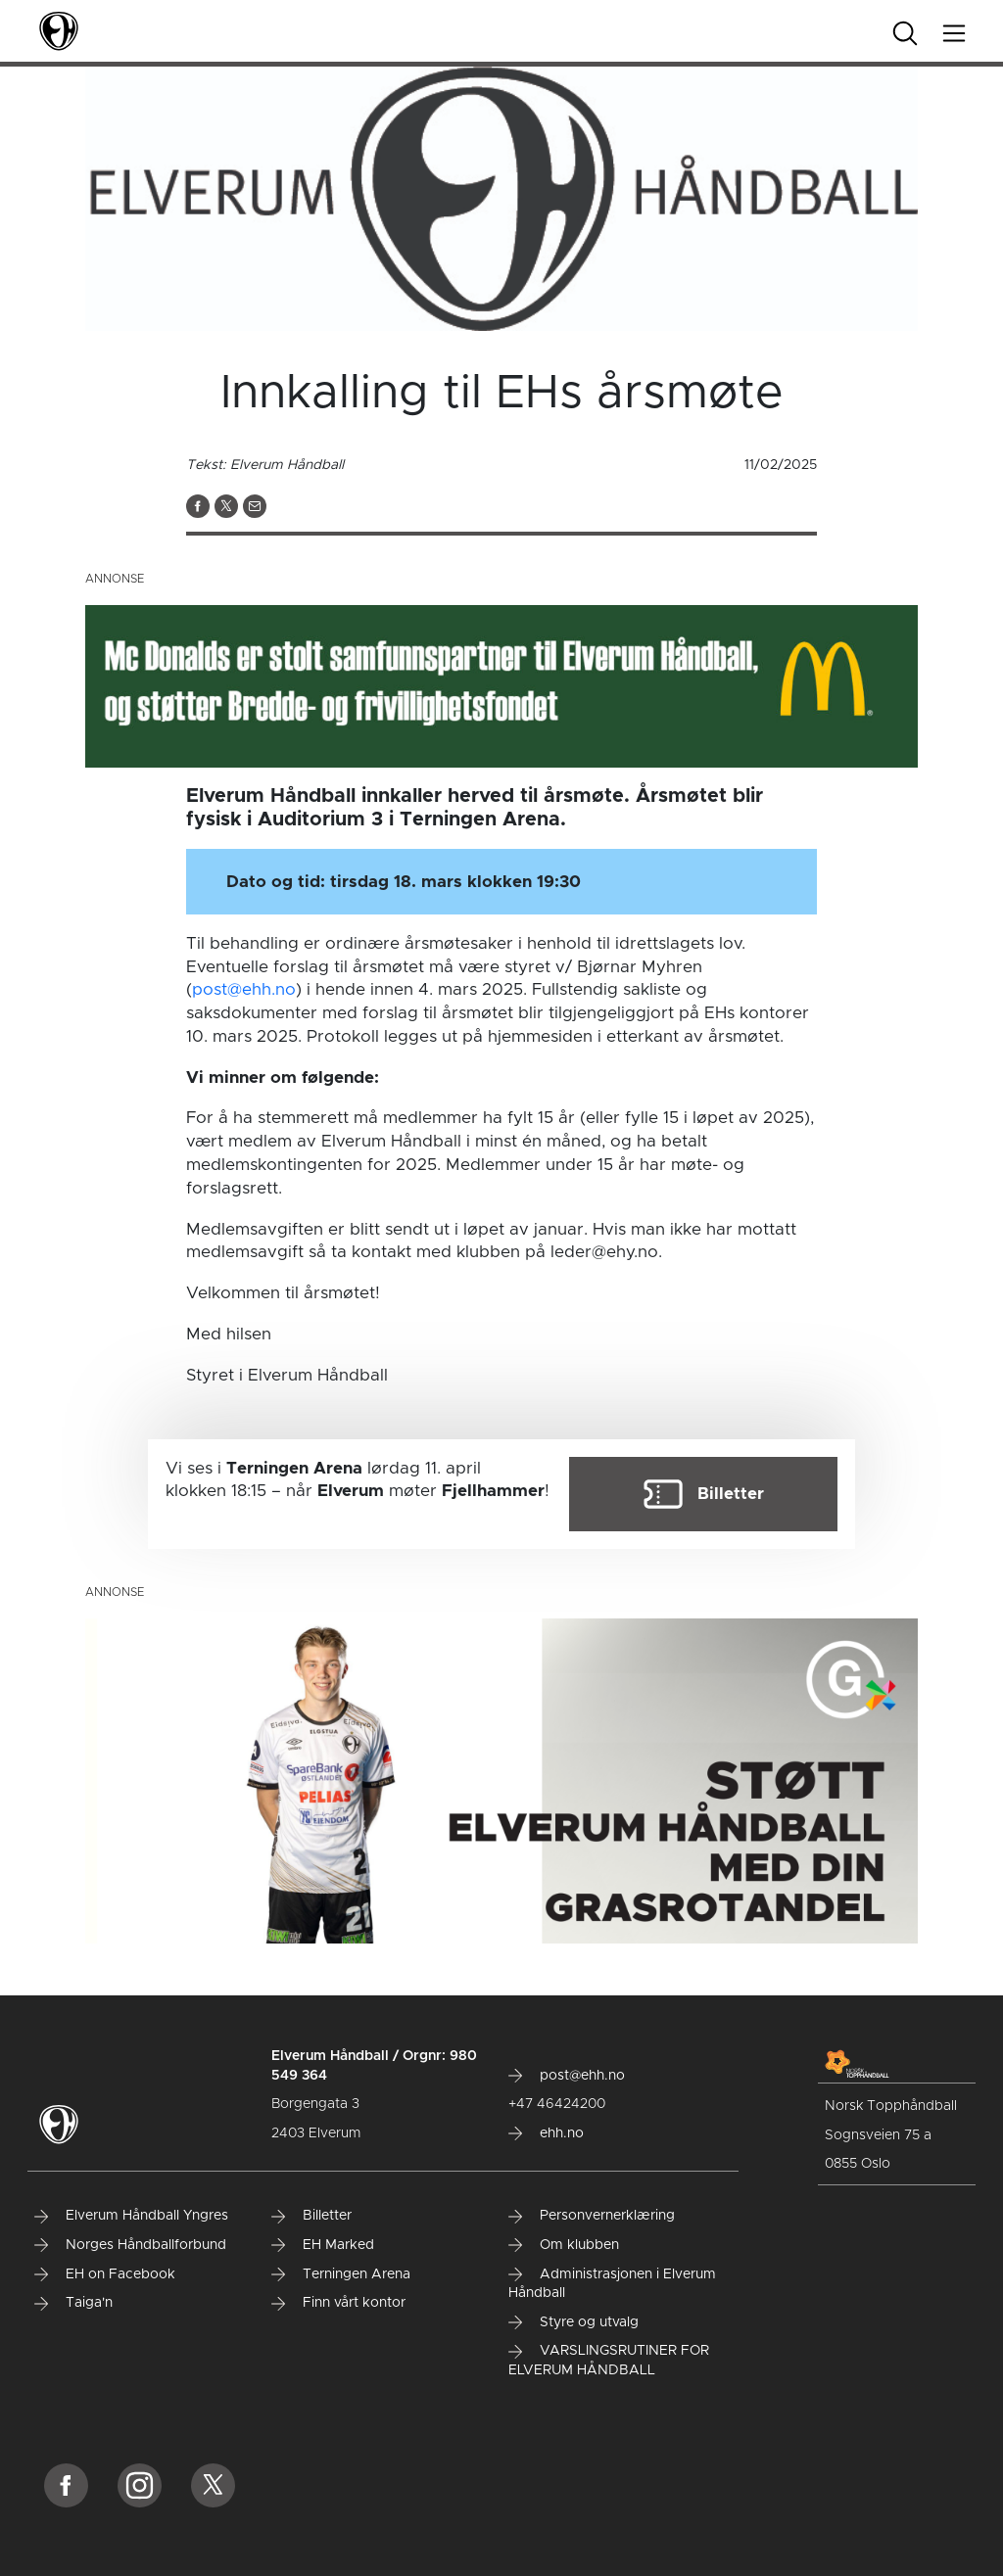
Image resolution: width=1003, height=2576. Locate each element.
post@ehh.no (244, 989)
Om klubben (563, 2245)
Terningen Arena (340, 2274)
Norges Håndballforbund (130, 2245)
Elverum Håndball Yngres (131, 2216)
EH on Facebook (104, 2274)
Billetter (311, 2216)
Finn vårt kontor (338, 2303)
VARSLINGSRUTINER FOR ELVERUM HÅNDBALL (608, 2360)
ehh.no (546, 2133)
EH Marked (322, 2245)
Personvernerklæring (591, 2216)
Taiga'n (73, 2303)
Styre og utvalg (573, 2322)
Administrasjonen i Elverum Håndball (612, 2284)
